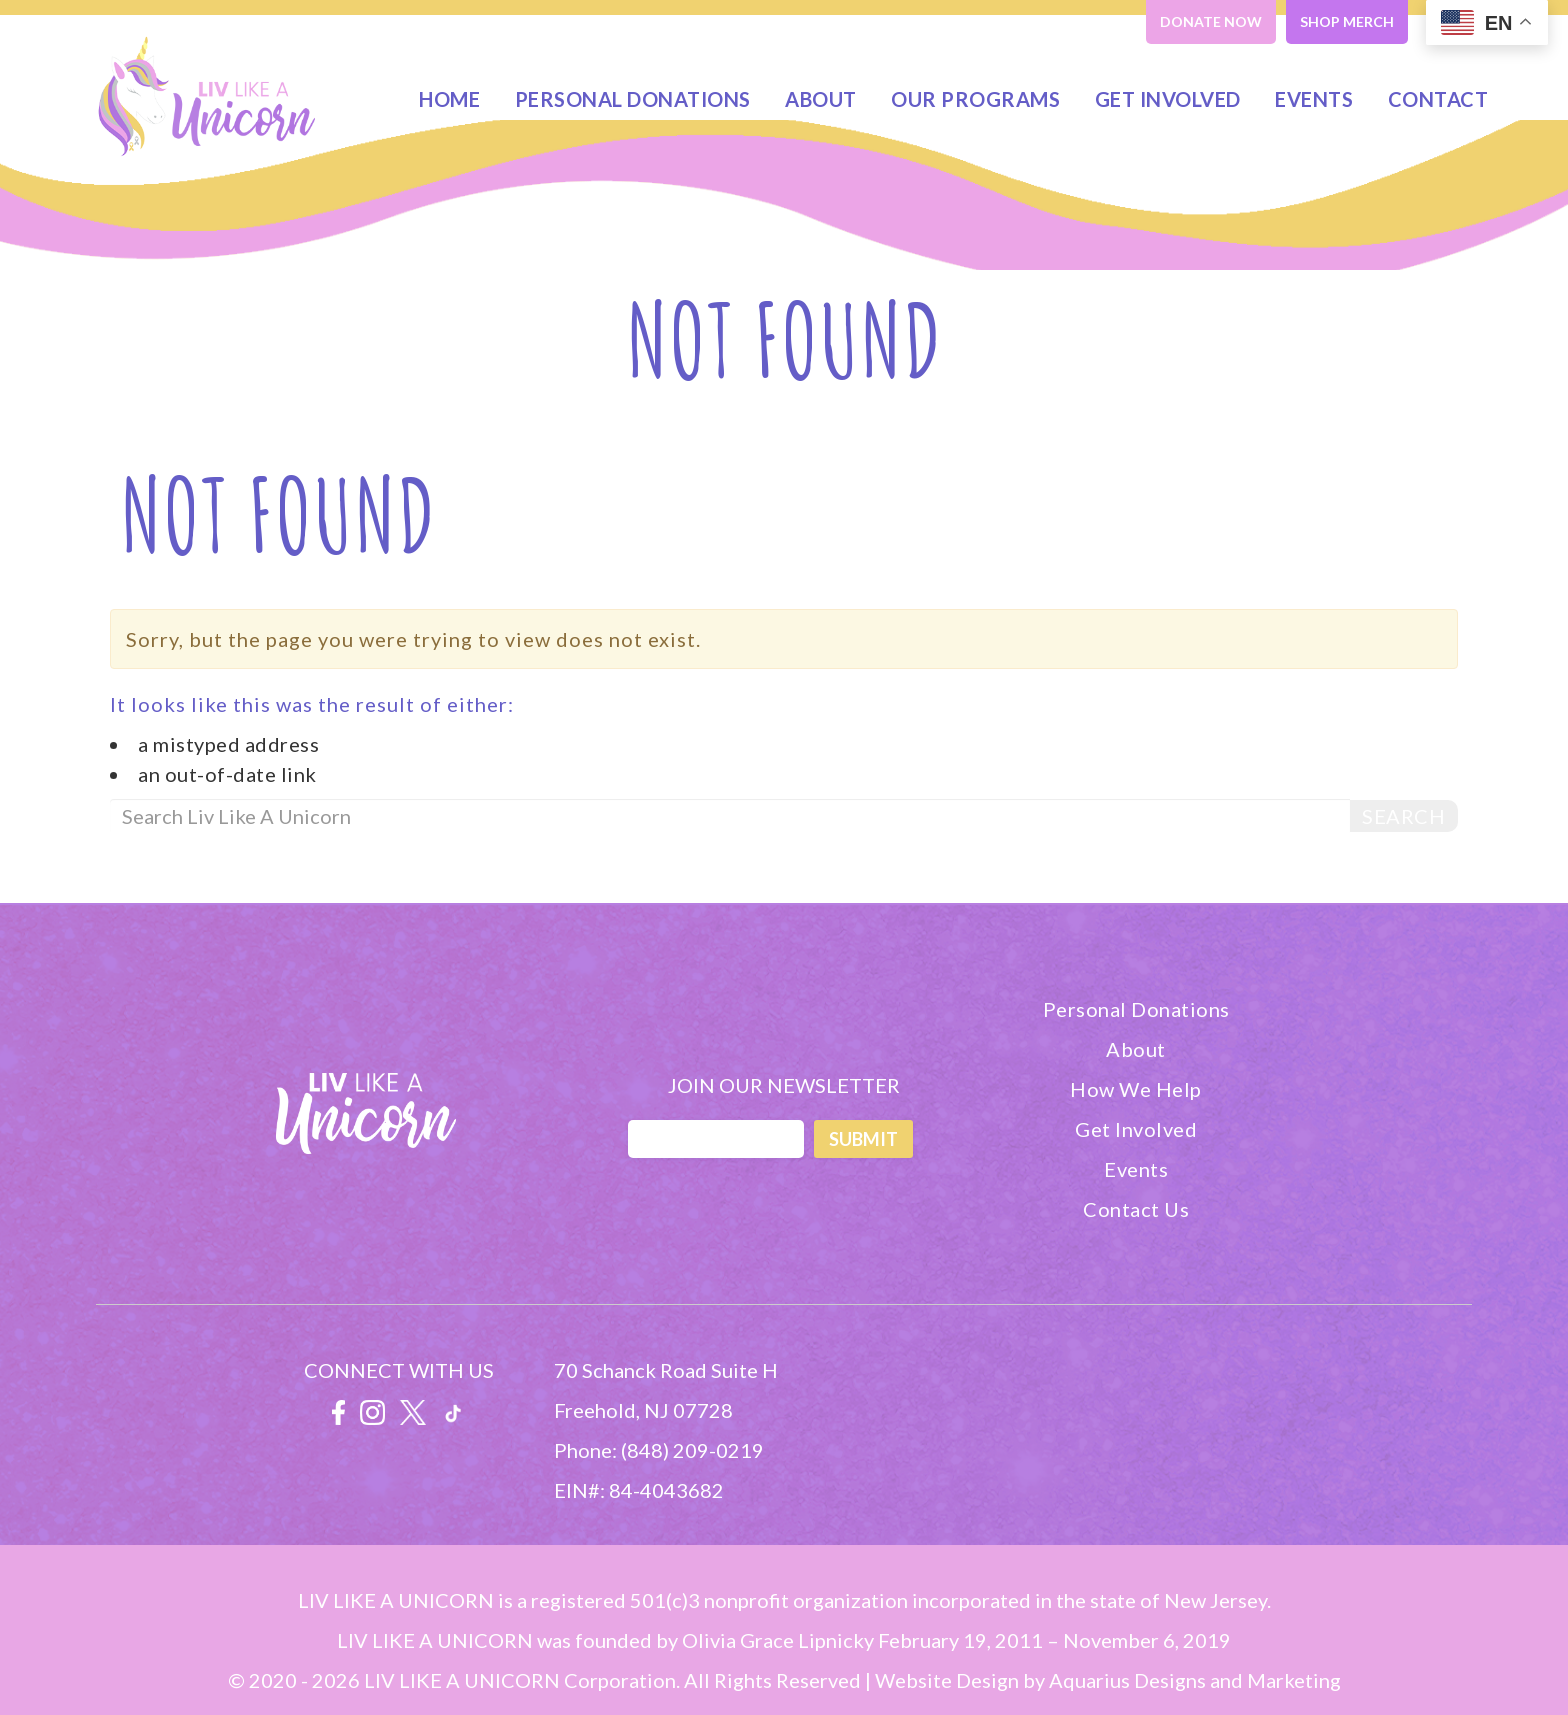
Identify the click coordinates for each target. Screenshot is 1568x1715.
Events (1314, 99)
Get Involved (1168, 99)
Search (1403, 816)
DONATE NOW (1211, 21)
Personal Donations (633, 99)
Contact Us (1136, 1209)
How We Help (1136, 1089)
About (821, 99)
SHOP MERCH (1347, 21)
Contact (1438, 99)
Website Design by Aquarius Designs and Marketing (1108, 1680)
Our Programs (975, 99)
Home (449, 99)
